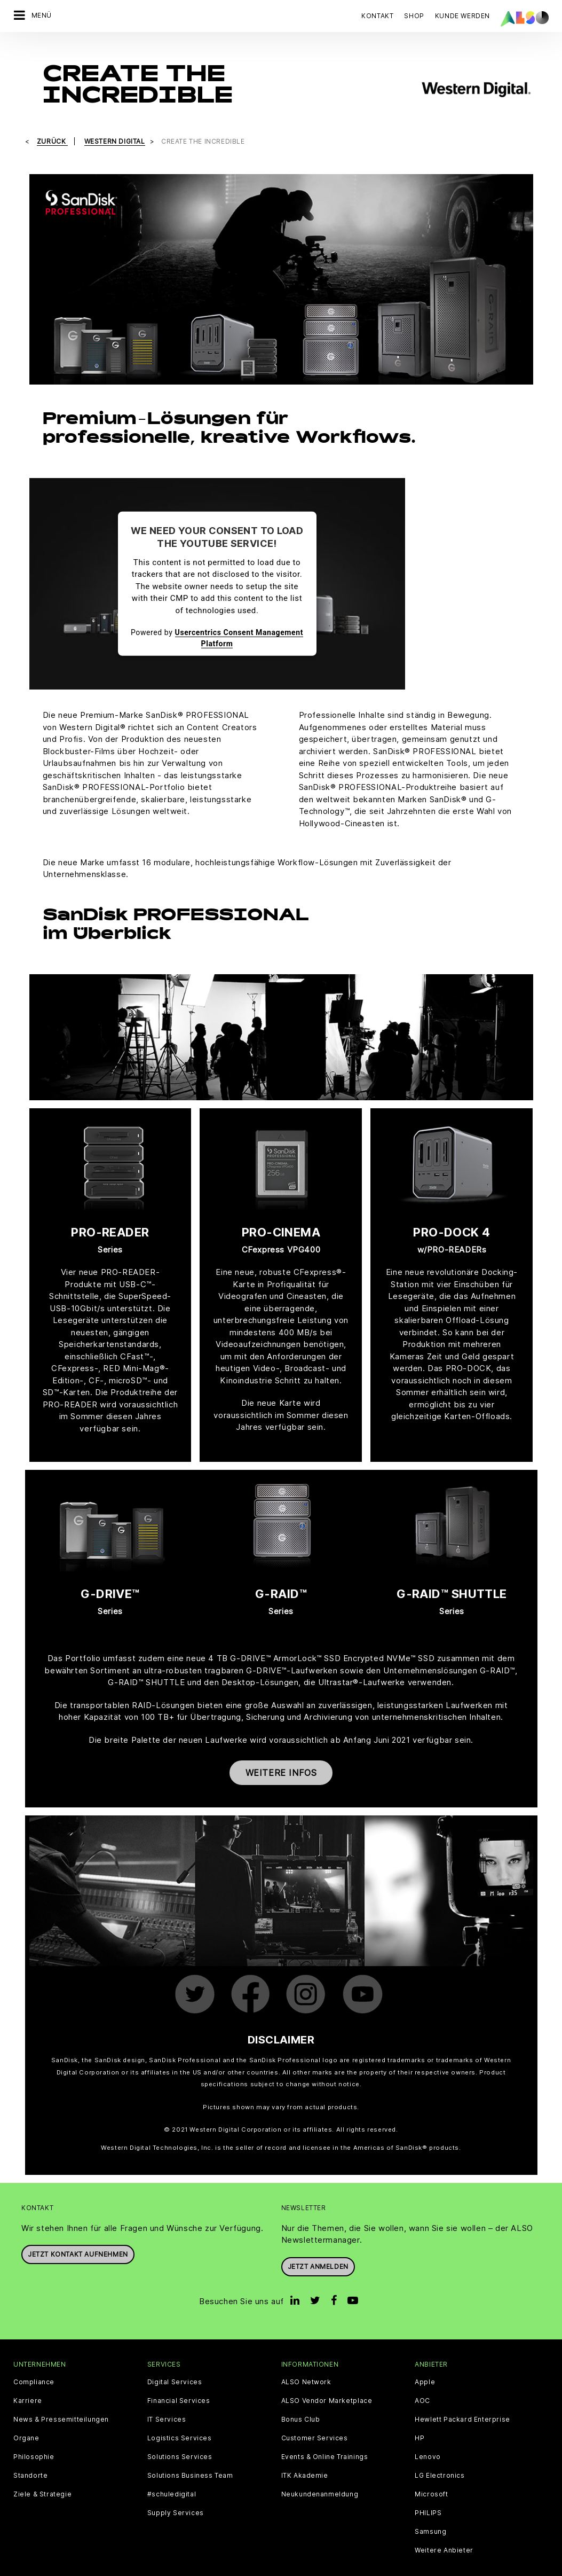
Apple (425, 2364)
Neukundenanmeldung (320, 2476)
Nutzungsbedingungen (350, 2567)
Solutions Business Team (190, 2458)
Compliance (33, 2364)
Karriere (27, 2383)
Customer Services (314, 2420)
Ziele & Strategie (42, 2476)
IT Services (166, 2402)
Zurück (52, 124)
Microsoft (431, 2476)
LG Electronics (439, 2458)
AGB (68, 2567)
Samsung (430, 2514)
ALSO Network (306, 2364)
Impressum (283, 2567)
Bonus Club (300, 2402)
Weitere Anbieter (444, 2532)
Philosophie (33, 2439)
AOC (422, 2383)
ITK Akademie (304, 2458)
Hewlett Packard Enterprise (462, 2402)
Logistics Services (179, 2420)
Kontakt (377, 16)
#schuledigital (171, 2476)
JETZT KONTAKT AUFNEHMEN (78, 2237)
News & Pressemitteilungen (61, 2402)
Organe (26, 2420)
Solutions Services (179, 2439)
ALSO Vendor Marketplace (327, 2383)
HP (419, 2420)
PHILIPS (428, 2495)
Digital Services (174, 2364)
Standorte (30, 2458)
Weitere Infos (281, 1755)
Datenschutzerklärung (218, 2567)
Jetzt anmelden (318, 2248)
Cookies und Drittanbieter (128, 2567)
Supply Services (175, 2495)
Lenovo (428, 2439)
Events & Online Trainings (324, 2439)
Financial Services (178, 2383)
